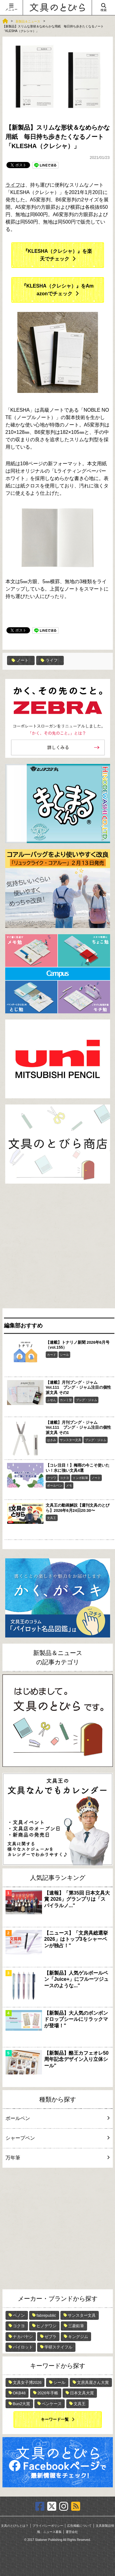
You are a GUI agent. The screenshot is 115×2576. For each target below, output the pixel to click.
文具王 (51, 1518)
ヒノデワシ (46, 2326)
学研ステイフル (58, 2347)
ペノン (19, 2315)
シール (64, 1354)
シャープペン (57, 2138)
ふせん (51, 1400)
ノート (20, 660)
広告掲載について (79, 2525)
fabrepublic (46, 2315)
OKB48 (19, 2393)
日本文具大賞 (82, 2393)
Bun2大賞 (21, 2403)
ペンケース (52, 2403)
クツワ (51, 1478)
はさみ (51, 1440)
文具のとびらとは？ (15, 2525)
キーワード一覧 (55, 2419)
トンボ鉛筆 (80, 1478)
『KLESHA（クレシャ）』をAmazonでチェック (57, 289)
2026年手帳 (47, 2393)
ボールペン (54, 1485)
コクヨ (64, 1478)
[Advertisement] (57, 1247)
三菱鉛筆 (76, 2326)
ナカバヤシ (23, 2336)
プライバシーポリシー (48, 2525)
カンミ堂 (66, 1400)
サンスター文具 (70, 1440)
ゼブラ (50, 2336)
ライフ (13, 185)
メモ (69, 1485)
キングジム (78, 2336)
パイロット (23, 2347)
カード (51, 1354)
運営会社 (72, 2532)
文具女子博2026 (27, 2382)
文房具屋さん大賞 (93, 2382)
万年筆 (57, 2157)
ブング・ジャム (86, 1400)
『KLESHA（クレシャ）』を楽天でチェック (57, 254)
